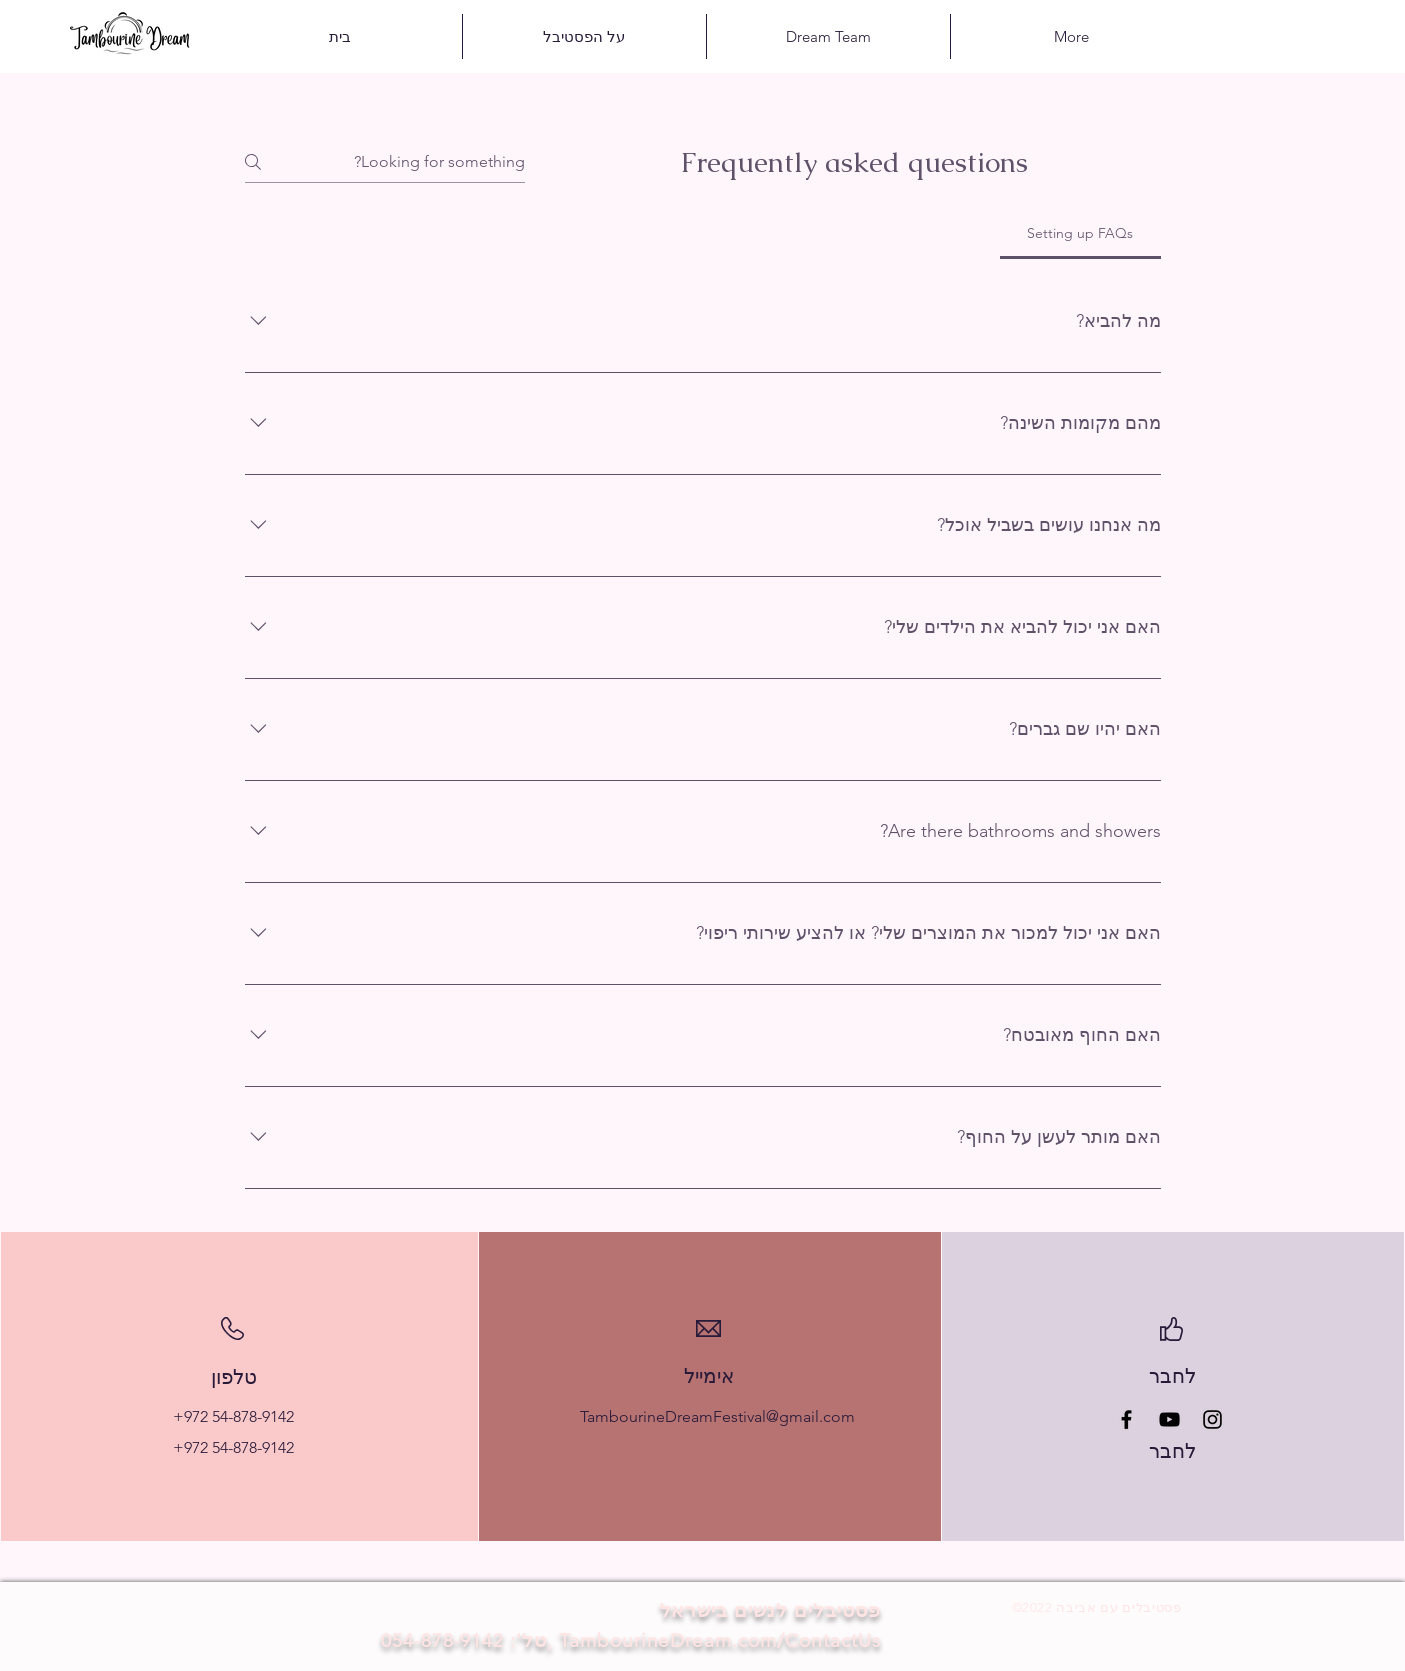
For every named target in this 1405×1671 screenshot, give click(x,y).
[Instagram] (1212, 1419)
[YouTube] (1169, 1419)
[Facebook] (1126, 1419)
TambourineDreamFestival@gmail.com (717, 1416)
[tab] (1080, 233)
